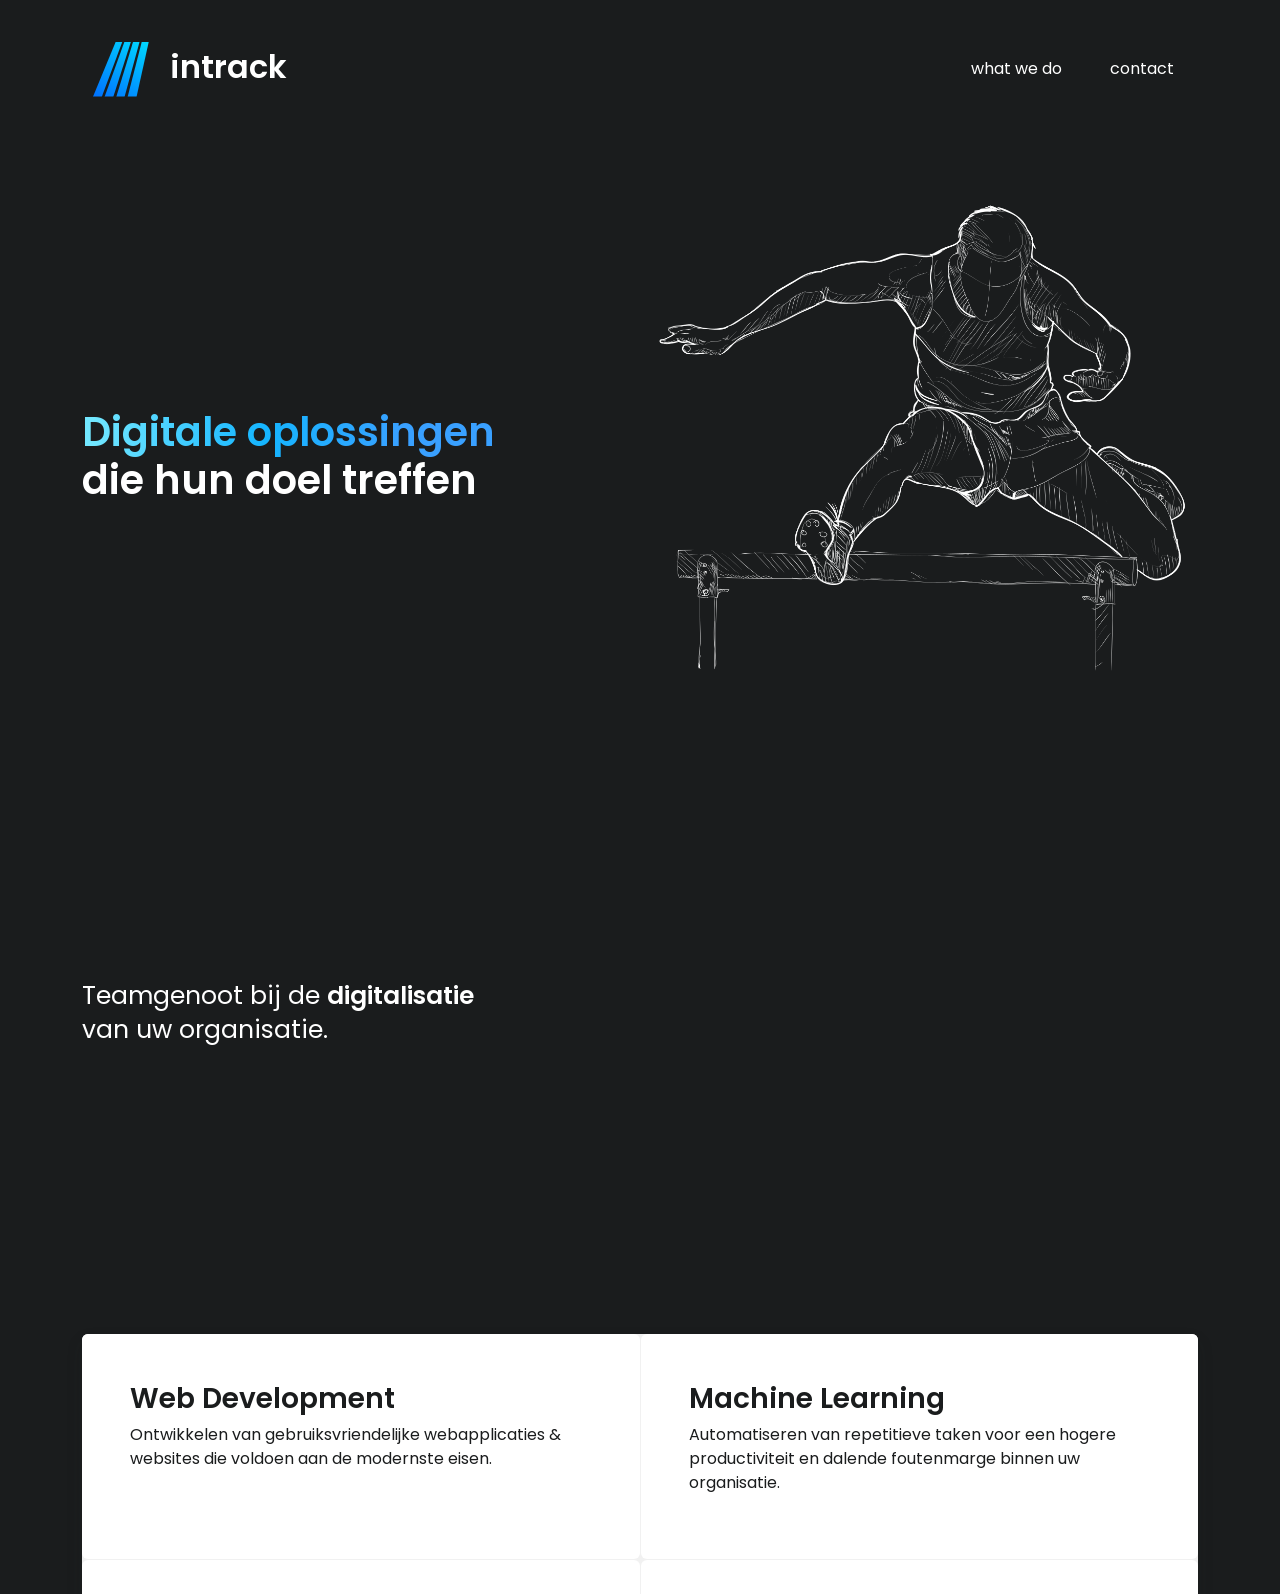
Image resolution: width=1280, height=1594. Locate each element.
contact (1142, 68)
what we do (1016, 68)
